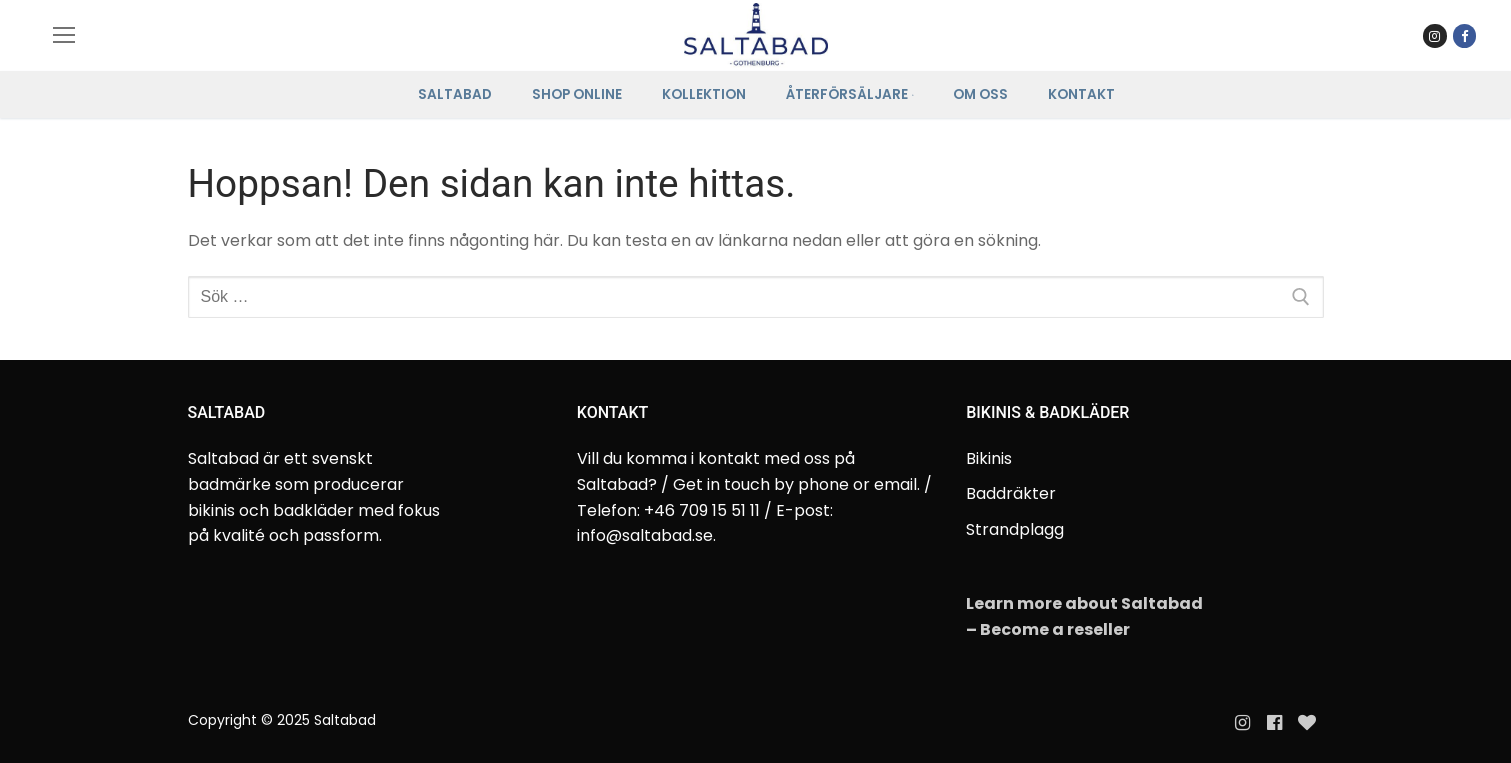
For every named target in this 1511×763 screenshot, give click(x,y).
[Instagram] (1242, 723)
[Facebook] (1464, 35)
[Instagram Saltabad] (1434, 35)
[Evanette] (1307, 723)
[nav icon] (64, 36)
